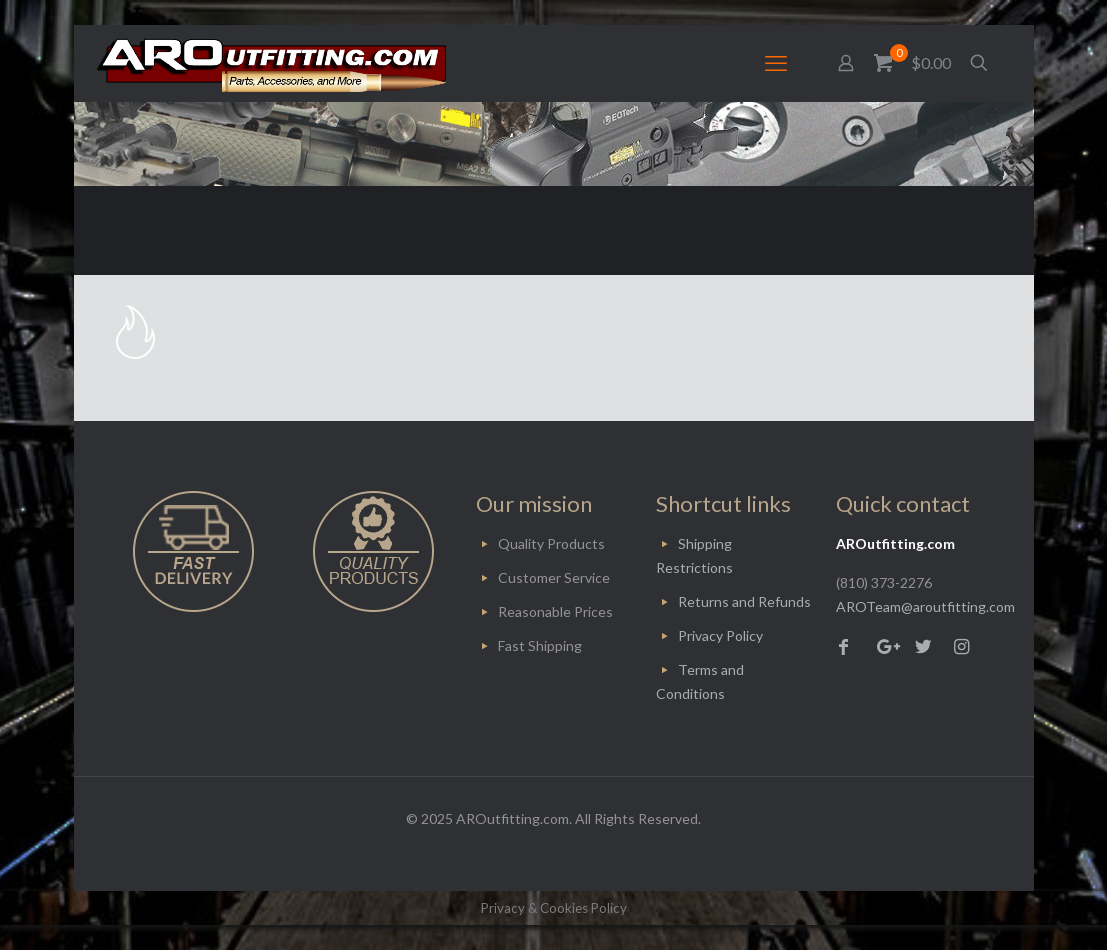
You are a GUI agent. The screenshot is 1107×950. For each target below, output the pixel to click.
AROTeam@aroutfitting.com (925, 606)
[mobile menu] (776, 63)
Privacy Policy (720, 635)
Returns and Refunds (744, 601)
